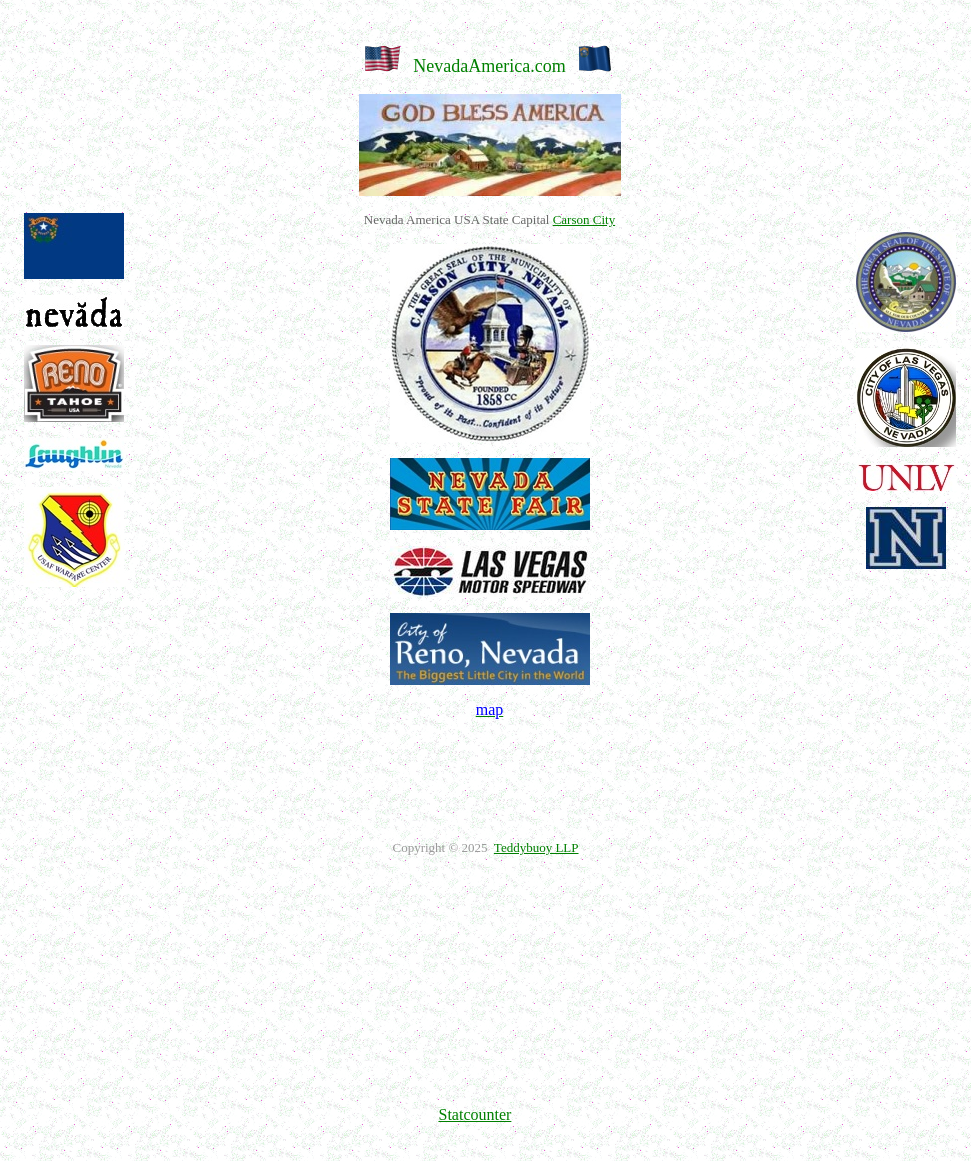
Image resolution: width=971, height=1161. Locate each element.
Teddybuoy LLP (536, 847)
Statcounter (475, 1114)
